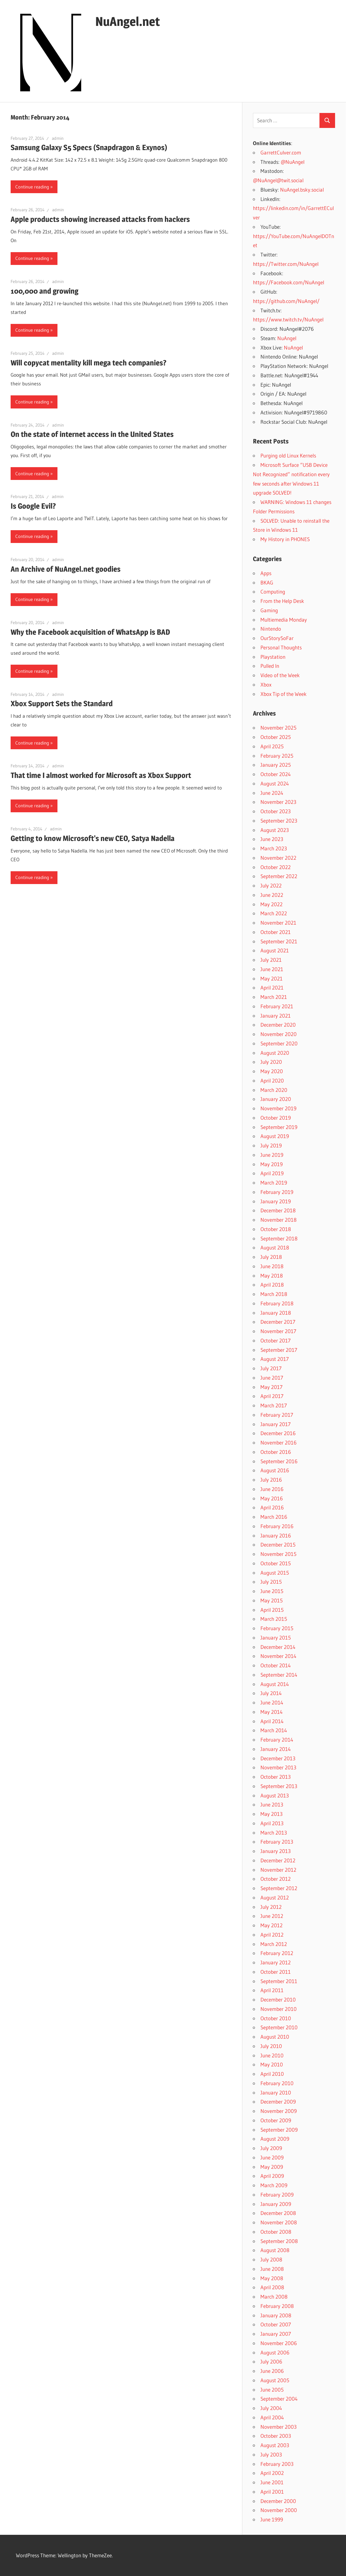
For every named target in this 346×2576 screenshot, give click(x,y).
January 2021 (275, 1015)
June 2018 (272, 1266)
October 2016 (275, 1452)
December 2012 (277, 1860)
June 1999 (271, 2519)
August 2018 (274, 1247)
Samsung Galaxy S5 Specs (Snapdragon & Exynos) (89, 147)
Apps (265, 573)
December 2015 (277, 1544)
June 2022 (271, 895)
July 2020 (271, 1061)
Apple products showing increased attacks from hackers (100, 219)
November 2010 (278, 2009)
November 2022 (278, 857)
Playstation (272, 656)
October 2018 (275, 1229)
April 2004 (272, 2417)
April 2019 (272, 1173)
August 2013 (274, 1795)
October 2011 (275, 1971)
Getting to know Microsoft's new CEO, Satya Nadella (93, 838)
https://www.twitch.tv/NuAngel (288, 319)
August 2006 (274, 2352)
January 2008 (275, 2315)
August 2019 (274, 1136)
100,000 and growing (44, 291)
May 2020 (271, 1071)
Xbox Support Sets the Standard (62, 703)
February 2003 (277, 2464)
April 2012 (272, 1934)
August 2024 (274, 783)
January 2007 (275, 2333)
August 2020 (274, 1052)
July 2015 (271, 1581)
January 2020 (275, 1099)
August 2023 (274, 830)
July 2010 (271, 2046)
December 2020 (278, 1024)
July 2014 (271, 1693)
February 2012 (276, 1953)
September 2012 (278, 1888)
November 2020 (278, 1034)
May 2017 (271, 1387)
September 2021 (278, 941)
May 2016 (271, 1498)
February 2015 (276, 1628)
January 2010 (275, 2092)
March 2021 (273, 997)
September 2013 (278, 1786)
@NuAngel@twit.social (278, 180)
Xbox (265, 684)
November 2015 (278, 1554)
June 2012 (271, 1916)
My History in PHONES (285, 539)
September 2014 (278, 1674)
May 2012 (271, 1925)
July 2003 (271, 2454)
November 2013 (278, 1767)
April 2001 (272, 2491)
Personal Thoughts (281, 647)
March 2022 (273, 913)
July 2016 (271, 1479)
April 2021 (272, 987)
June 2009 (272, 2157)
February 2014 (276, 1739)
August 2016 (274, 1470)
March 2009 (273, 2185)
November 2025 (278, 727)
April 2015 (272, 1609)
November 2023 (278, 802)
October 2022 (275, 867)
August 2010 (274, 2036)
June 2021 (271, 969)
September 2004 (279, 2398)
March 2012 (273, 1944)
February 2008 (277, 2306)
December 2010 (278, 1999)
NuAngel (286, 338)
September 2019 (278, 1127)
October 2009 (275, 2120)
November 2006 (278, 2343)
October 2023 (275, 811)
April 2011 (272, 1990)
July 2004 (271, 2408)
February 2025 (276, 755)
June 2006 (272, 2371)
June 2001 (272, 2482)
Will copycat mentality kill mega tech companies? (88, 362)
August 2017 (274, 1359)
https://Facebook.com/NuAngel (288, 282)
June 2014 (271, 1702)
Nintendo (270, 628)
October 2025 (275, 737)
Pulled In (269, 665)
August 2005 (274, 2380)
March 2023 (273, 848)
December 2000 (278, 2501)
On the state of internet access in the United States (92, 434)
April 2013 (272, 1823)
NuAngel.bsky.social (302, 189)
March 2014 (273, 1730)
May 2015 (271, 1600)
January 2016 (275, 1535)
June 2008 (272, 2269)
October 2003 (275, 2435)
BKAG (266, 582)
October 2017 (275, 1340)
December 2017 (277, 1321)
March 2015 (273, 1618)
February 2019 (276, 1192)
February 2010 (277, 2083)
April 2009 (272, 2176)
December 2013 (277, 1758)
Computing (272, 591)
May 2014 (271, 1711)
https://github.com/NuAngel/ (286, 301)
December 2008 (278, 2213)
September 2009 (279, 2129)
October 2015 (275, 1563)
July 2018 (271, 1257)
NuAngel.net (127, 21)
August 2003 (274, 2445)
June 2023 (271, 839)
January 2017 (275, 1424)
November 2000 (278, 2510)
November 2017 (278, 1331)
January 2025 (275, 764)
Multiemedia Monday (283, 619)
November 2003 (278, 2426)
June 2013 (271, 1804)
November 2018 (278, 1219)
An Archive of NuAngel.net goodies (66, 569)
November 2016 (278, 1442)
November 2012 (278, 1869)
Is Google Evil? (33, 506)
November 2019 (278, 1108)
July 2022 (271, 885)
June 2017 (271, 1377)
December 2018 (278, 1210)
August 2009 (274, 2138)
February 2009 (277, 2194)
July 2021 (271, 959)
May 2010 (271, 2064)
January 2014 (275, 1749)
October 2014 (275, 1665)
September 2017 (278, 1350)
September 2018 (279, 1238)
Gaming (269, 610)
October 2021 (275, 932)
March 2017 (273, 1405)
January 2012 (275, 1962)
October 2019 (275, 1117)
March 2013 (273, 1832)
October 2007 (275, 2324)
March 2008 (274, 2296)
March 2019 (273, 1182)
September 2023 (278, 820)
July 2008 (271, 2259)
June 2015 (271, 1591)
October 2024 (275, 774)
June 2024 (271, 792)
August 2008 (274, 2250)
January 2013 (275, 1851)
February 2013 (276, 1841)
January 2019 (275, 1201)
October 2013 (275, 1776)
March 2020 (273, 1090)
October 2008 (275, 2231)
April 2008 (272, 2287)
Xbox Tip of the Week (283, 694)
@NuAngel (292, 162)
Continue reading (32, 187)
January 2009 (275, 2204)
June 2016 (272, 1489)
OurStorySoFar (277, 638)
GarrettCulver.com (280, 152)
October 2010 (275, 2018)
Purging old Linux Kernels (288, 455)
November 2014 (278, 1656)
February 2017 (276, 1414)
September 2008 (279, 2241)
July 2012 (271, 1907)
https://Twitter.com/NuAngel (286, 264)
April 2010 (272, 2073)
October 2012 (275, 1878)
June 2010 (272, 2055)
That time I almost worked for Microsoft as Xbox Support (101, 775)
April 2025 (272, 746)
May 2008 (271, 2278)
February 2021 (276, 1006)
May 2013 (271, 1814)
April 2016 (272, 1507)
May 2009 (271, 2166)
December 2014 (277, 1647)
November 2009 (278, 2111)
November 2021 (278, 922)
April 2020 (272, 1080)
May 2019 (271, 1164)
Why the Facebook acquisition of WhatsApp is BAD (90, 632)
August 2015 (274, 1572)
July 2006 (271, 2361)
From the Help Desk (282, 601)
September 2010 (279, 2027)
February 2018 (277, 1303)
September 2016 (279, 1461)
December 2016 (278, 1433)
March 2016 (273, 1516)
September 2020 (279, 1043)
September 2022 (278, 876)
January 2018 (275, 1312)
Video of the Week (280, 675)
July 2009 (271, 2148)
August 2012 (274, 1897)
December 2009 (278, 2101)
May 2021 (271, 978)
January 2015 (275, 1637)
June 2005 (272, 2389)
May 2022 (271, 904)
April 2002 (272, 2473)
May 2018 (271, 1275)
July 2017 (271, 1368)
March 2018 (273, 1294)
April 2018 (272, 1284)
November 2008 (278, 2222)
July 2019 (271, 1145)
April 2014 (272, 1721)
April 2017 (272, 1396)
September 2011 (278, 1981)
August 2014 (274, 1684)
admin (58, 138)
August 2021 (274, 950)
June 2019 (271, 1154)
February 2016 (277, 1526)
